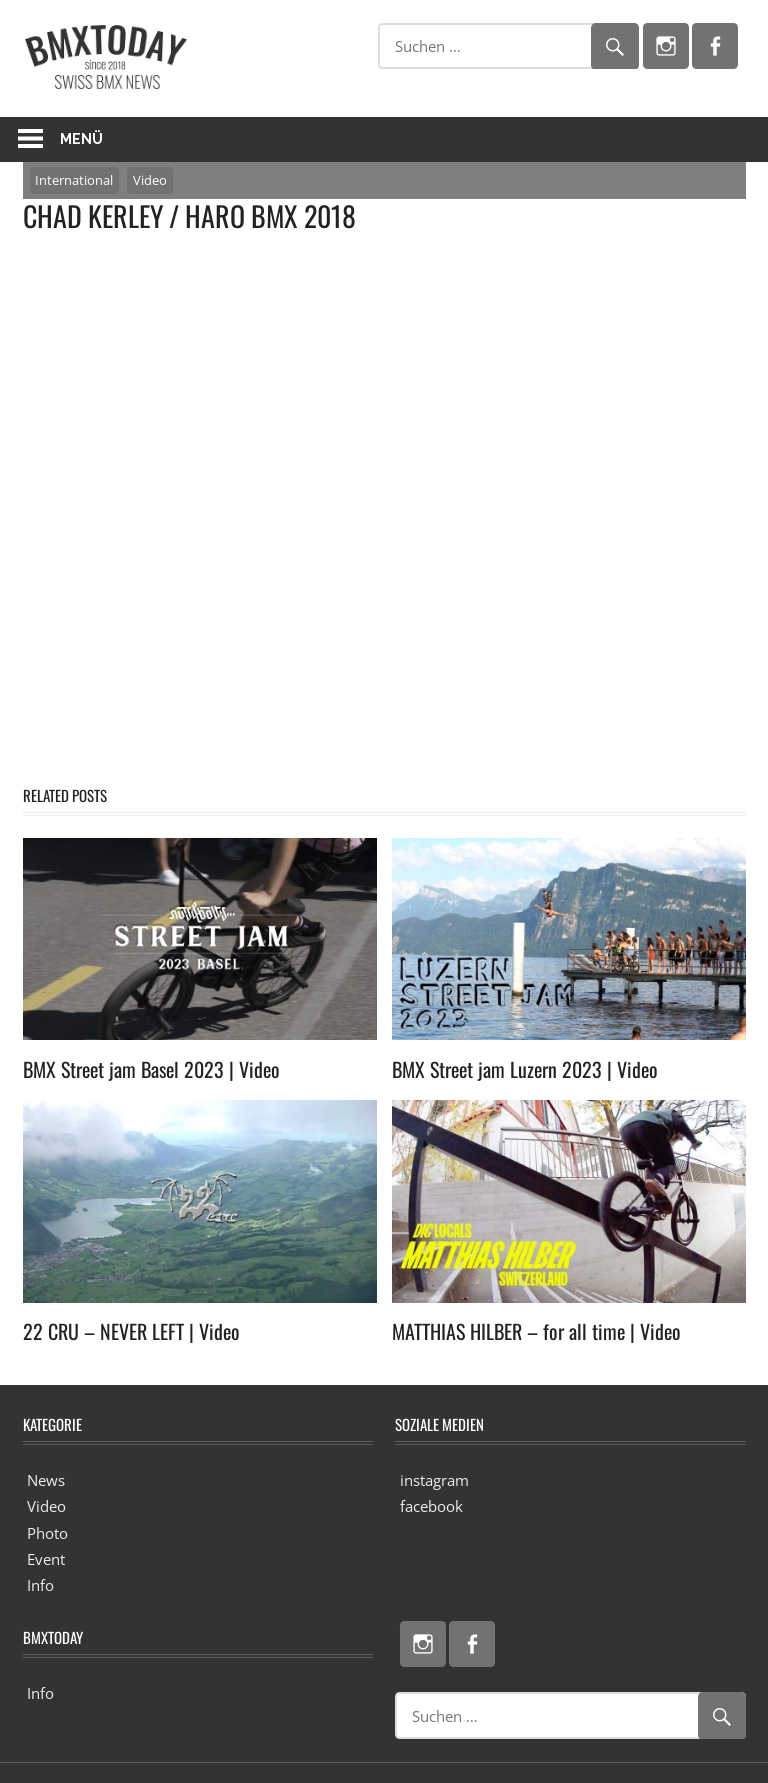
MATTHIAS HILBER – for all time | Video (536, 1331)
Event (46, 1559)
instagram (434, 1480)
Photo (47, 1533)
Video (150, 180)
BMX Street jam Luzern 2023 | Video (525, 1069)
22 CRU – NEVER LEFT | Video (131, 1331)
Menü (81, 139)
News (46, 1480)
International (74, 180)
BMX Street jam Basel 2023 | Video (151, 1069)
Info (40, 1585)
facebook (431, 1506)
